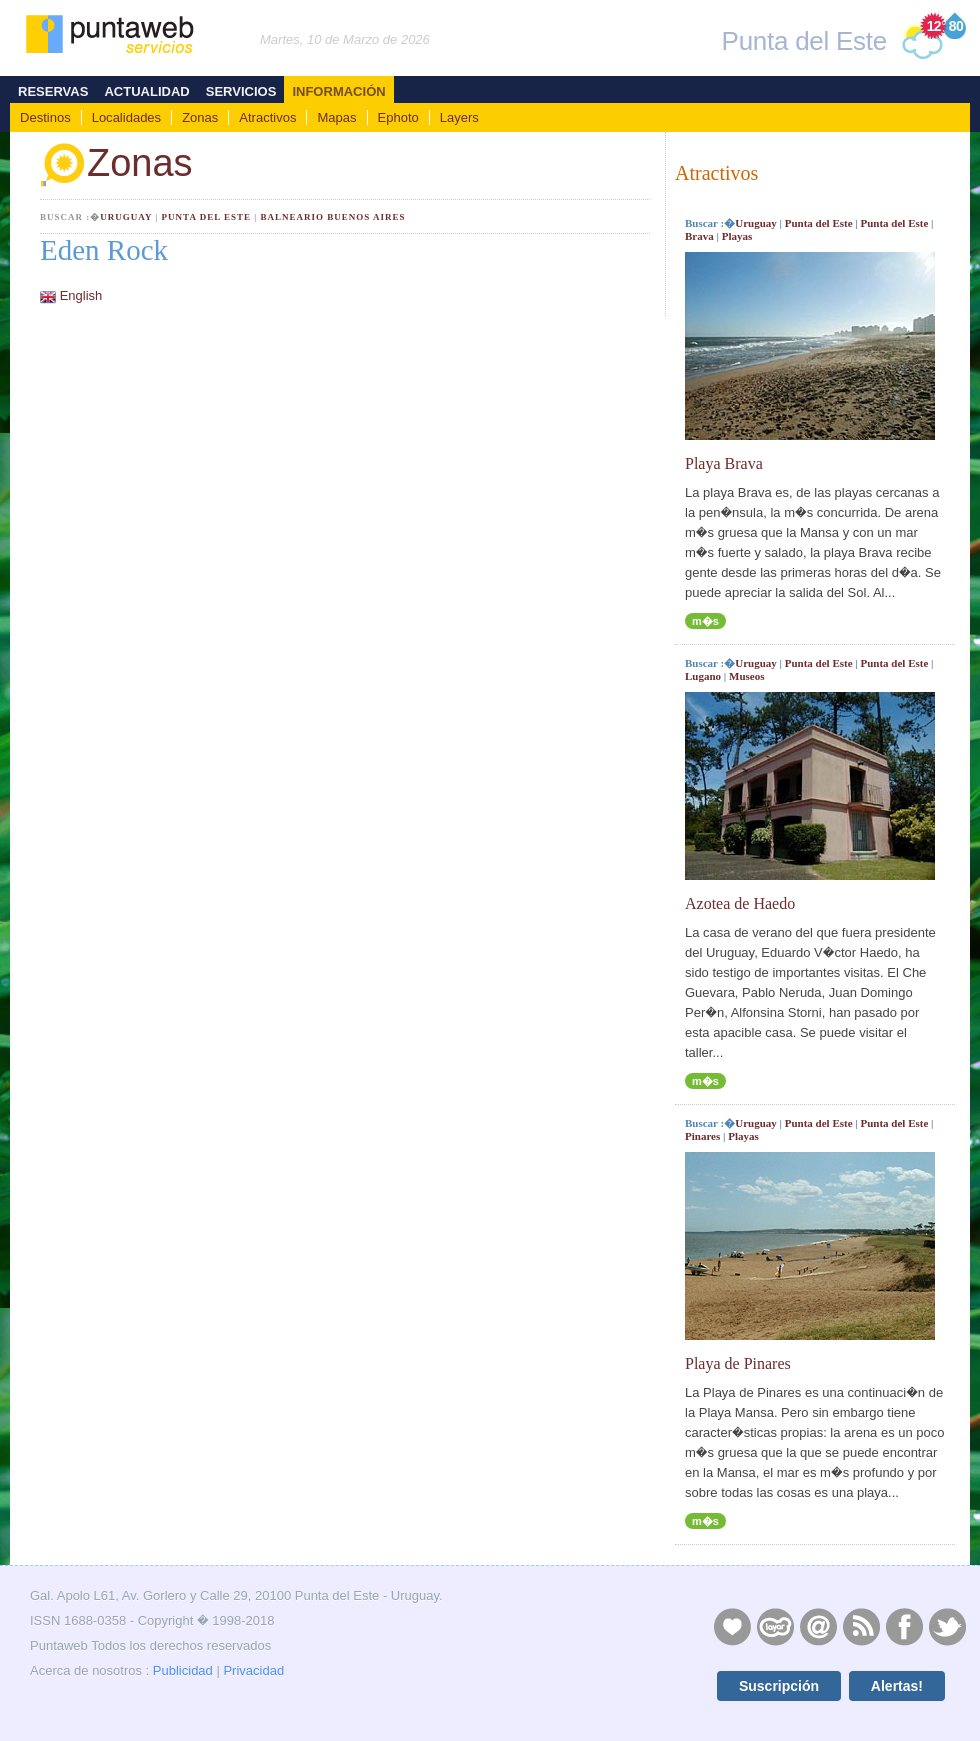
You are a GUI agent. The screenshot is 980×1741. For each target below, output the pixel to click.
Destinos (45, 117)
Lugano (703, 676)
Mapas (336, 117)
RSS (861, 1626)
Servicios (241, 91)
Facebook (904, 1626)
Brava (699, 236)
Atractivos (267, 117)
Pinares (702, 1136)
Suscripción (779, 1686)
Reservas (53, 91)
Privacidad (253, 1670)
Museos (746, 676)
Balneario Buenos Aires (332, 217)
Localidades (126, 117)
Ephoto (398, 117)
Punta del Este (206, 217)
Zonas (200, 117)
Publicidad (183, 1670)
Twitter (947, 1626)
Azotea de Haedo (740, 903)
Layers (459, 117)
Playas (737, 236)
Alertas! (897, 1686)
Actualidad (146, 91)
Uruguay (126, 217)
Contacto (818, 1626)
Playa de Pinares (738, 1363)
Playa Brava (724, 463)
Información (338, 91)
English (81, 295)
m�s (705, 621)
